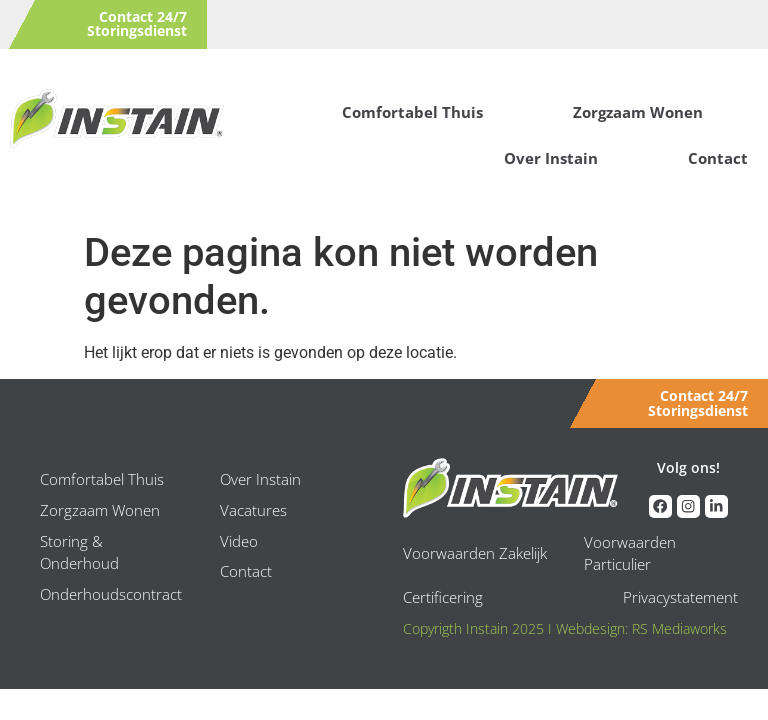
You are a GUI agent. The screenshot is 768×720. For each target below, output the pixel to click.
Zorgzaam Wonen (638, 112)
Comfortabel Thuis (412, 112)
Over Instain (551, 158)
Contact (718, 158)
